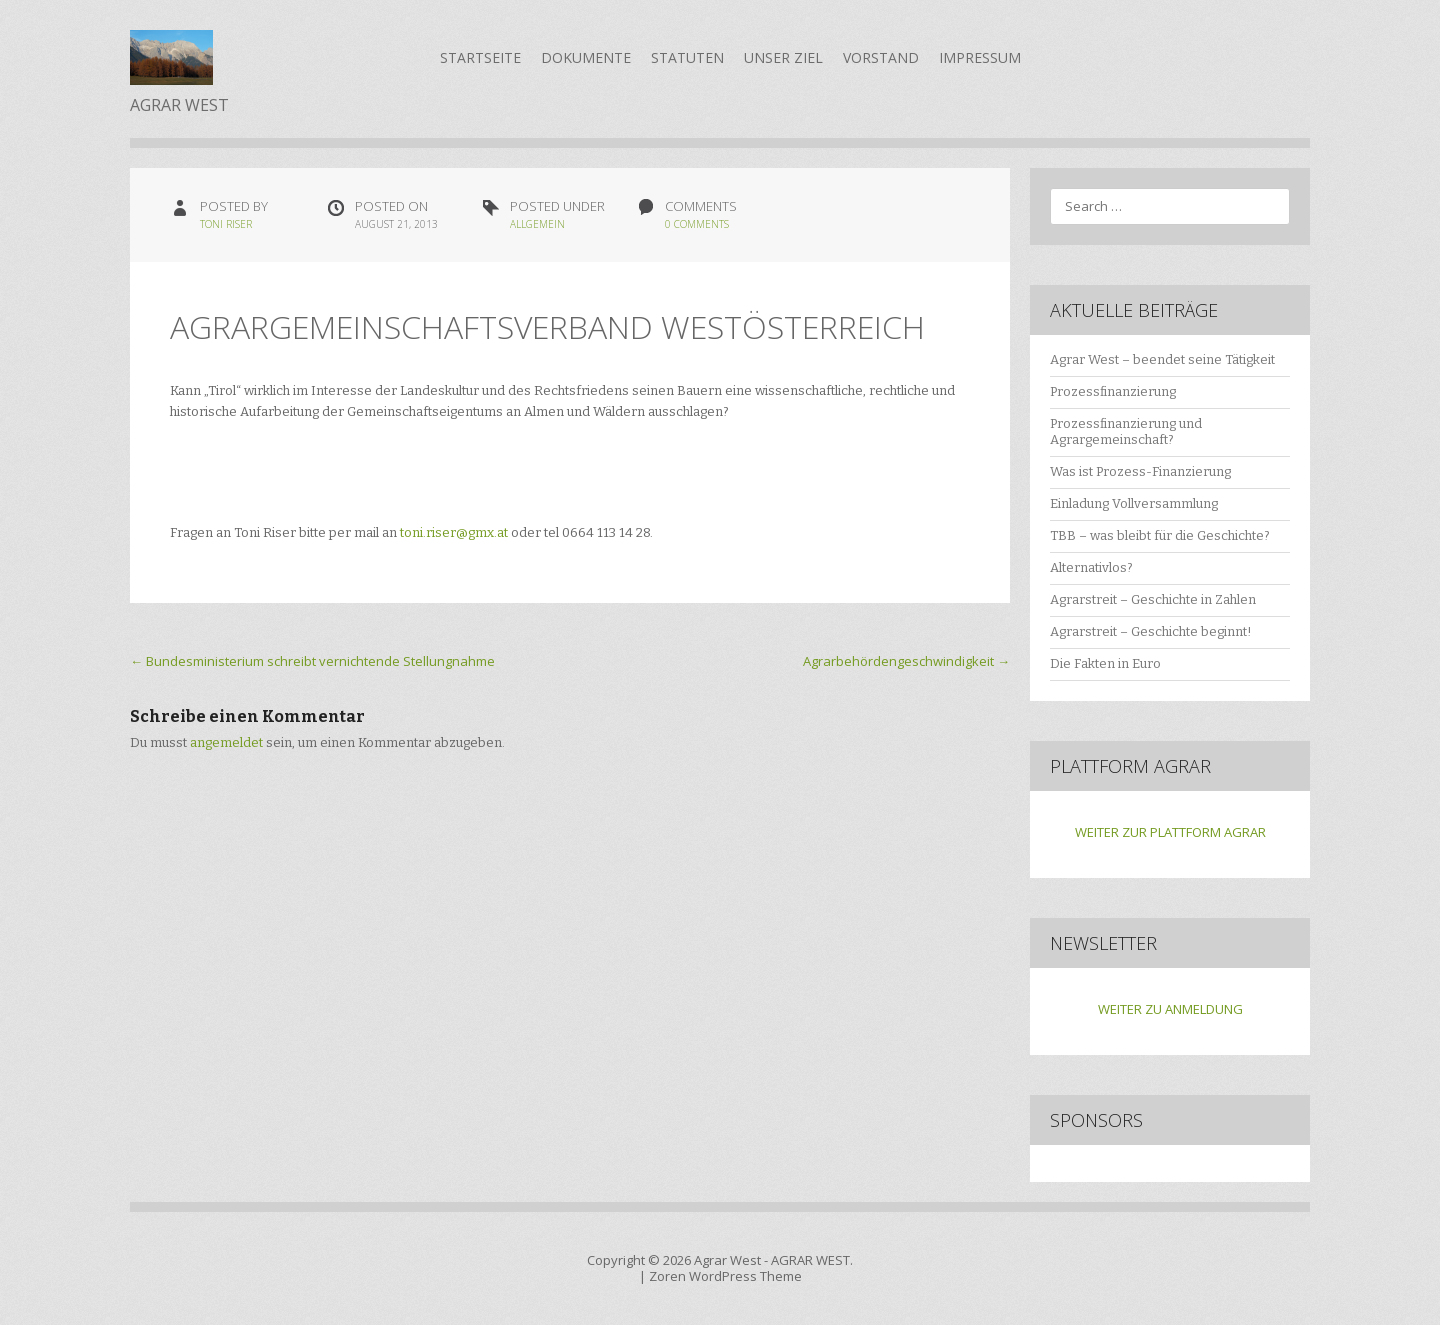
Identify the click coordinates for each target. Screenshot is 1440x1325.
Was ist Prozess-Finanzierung (1140, 471)
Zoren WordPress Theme (725, 1276)
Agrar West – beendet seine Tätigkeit (1162, 359)
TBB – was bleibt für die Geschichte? (1160, 535)
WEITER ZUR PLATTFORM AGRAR (1170, 832)
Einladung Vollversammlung (1134, 503)
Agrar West (727, 1260)
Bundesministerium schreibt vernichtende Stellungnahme (312, 661)
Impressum (980, 57)
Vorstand (881, 57)
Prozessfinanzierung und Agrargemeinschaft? (1126, 432)
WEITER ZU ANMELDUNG (1170, 1009)
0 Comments (697, 224)
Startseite (480, 57)
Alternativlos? (1091, 567)
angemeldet (226, 742)
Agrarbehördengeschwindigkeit (906, 661)
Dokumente (586, 57)
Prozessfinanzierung (1113, 391)
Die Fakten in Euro (1105, 663)
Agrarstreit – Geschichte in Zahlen (1153, 599)
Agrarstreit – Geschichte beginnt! (1151, 631)
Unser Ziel (783, 57)
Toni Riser (226, 224)
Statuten (687, 57)
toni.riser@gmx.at (454, 532)
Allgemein (537, 224)
